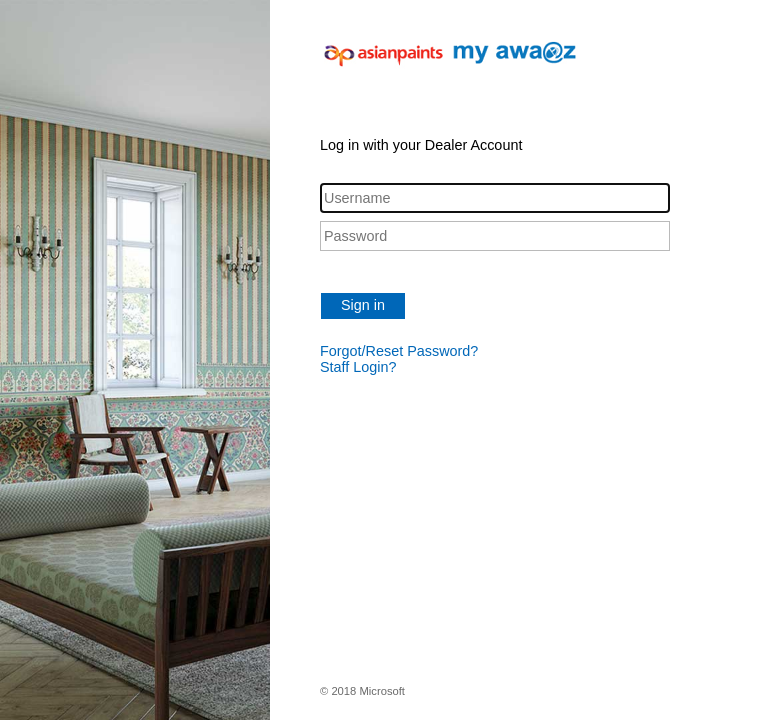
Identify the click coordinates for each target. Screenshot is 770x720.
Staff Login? (358, 367)
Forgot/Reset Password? (399, 351)
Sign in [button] (363, 305)
